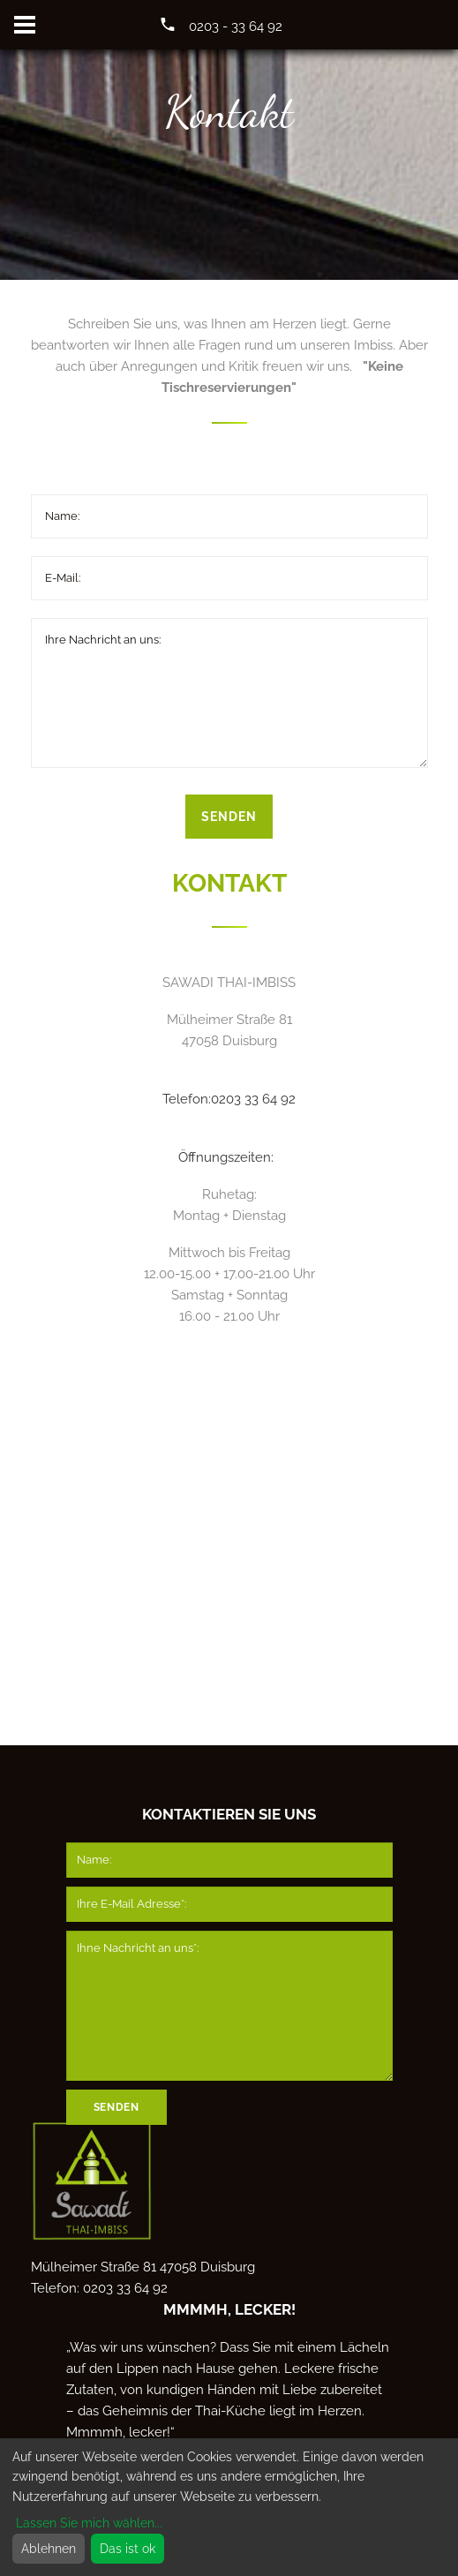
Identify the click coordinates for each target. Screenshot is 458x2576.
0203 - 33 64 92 (235, 26)
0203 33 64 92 (253, 1099)
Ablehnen (48, 2549)
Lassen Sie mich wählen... (89, 2523)
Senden (228, 817)
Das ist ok (127, 2549)
